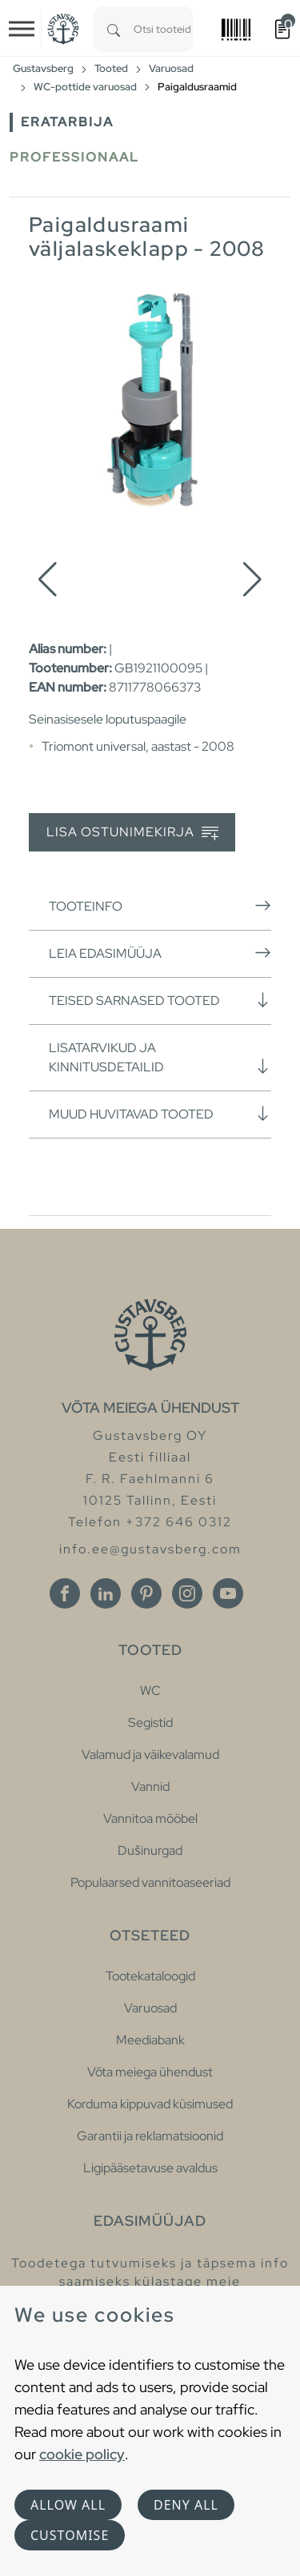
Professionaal (74, 157)
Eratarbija (67, 122)
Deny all (186, 2505)
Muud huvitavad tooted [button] (160, 1114)
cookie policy (82, 2454)
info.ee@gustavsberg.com (150, 1549)
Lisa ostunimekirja (132, 832)
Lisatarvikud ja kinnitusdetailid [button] (160, 1057)
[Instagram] (187, 1593)
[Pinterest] (146, 1593)
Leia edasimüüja (160, 953)
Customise (69, 2535)
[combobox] (163, 29)
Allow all (68, 2505)
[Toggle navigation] (22, 29)
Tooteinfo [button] (160, 906)
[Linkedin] (105, 1593)
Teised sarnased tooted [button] (160, 1000)
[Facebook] (65, 1593)
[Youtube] (228, 1593)
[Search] (114, 29)
